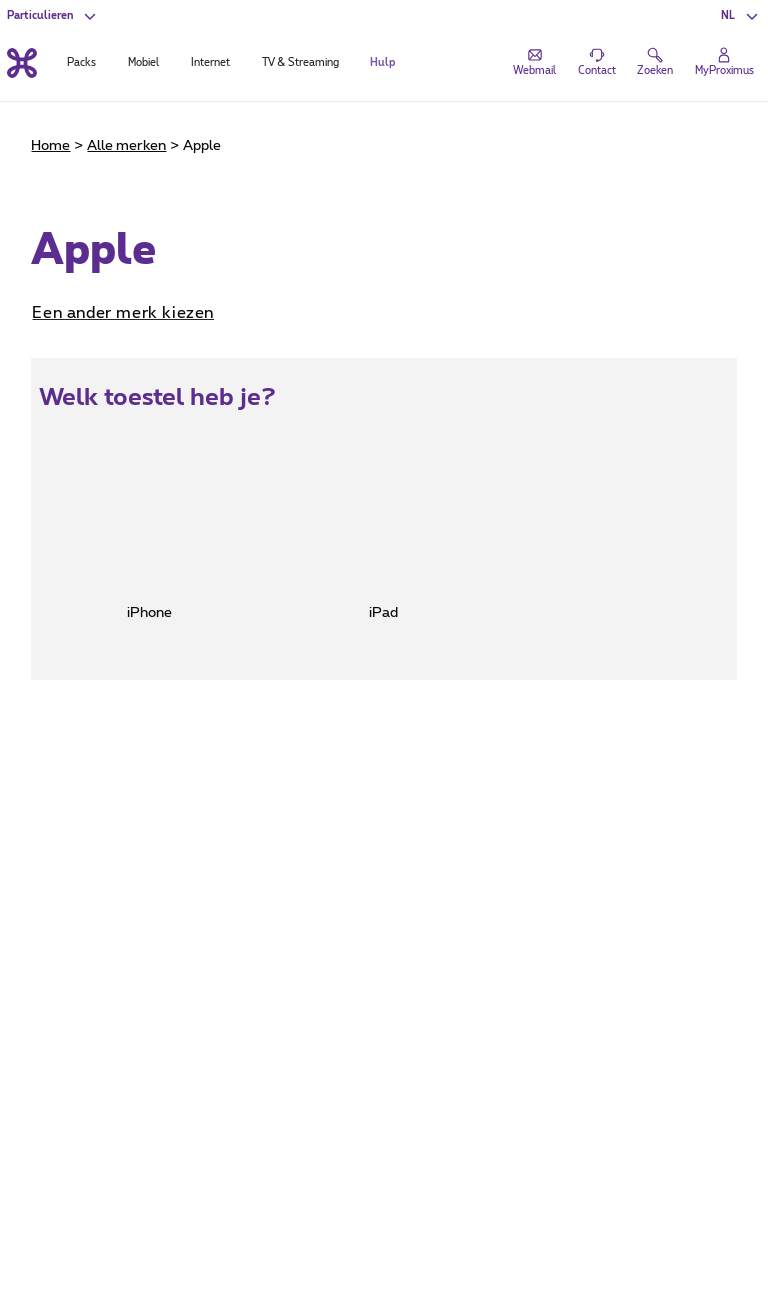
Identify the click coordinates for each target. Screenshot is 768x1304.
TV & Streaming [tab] (300, 63)
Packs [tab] (81, 63)
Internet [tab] (210, 63)
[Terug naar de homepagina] (22, 62)
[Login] (724, 63)
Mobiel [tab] (143, 63)
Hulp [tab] (382, 63)
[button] (740, 16)
